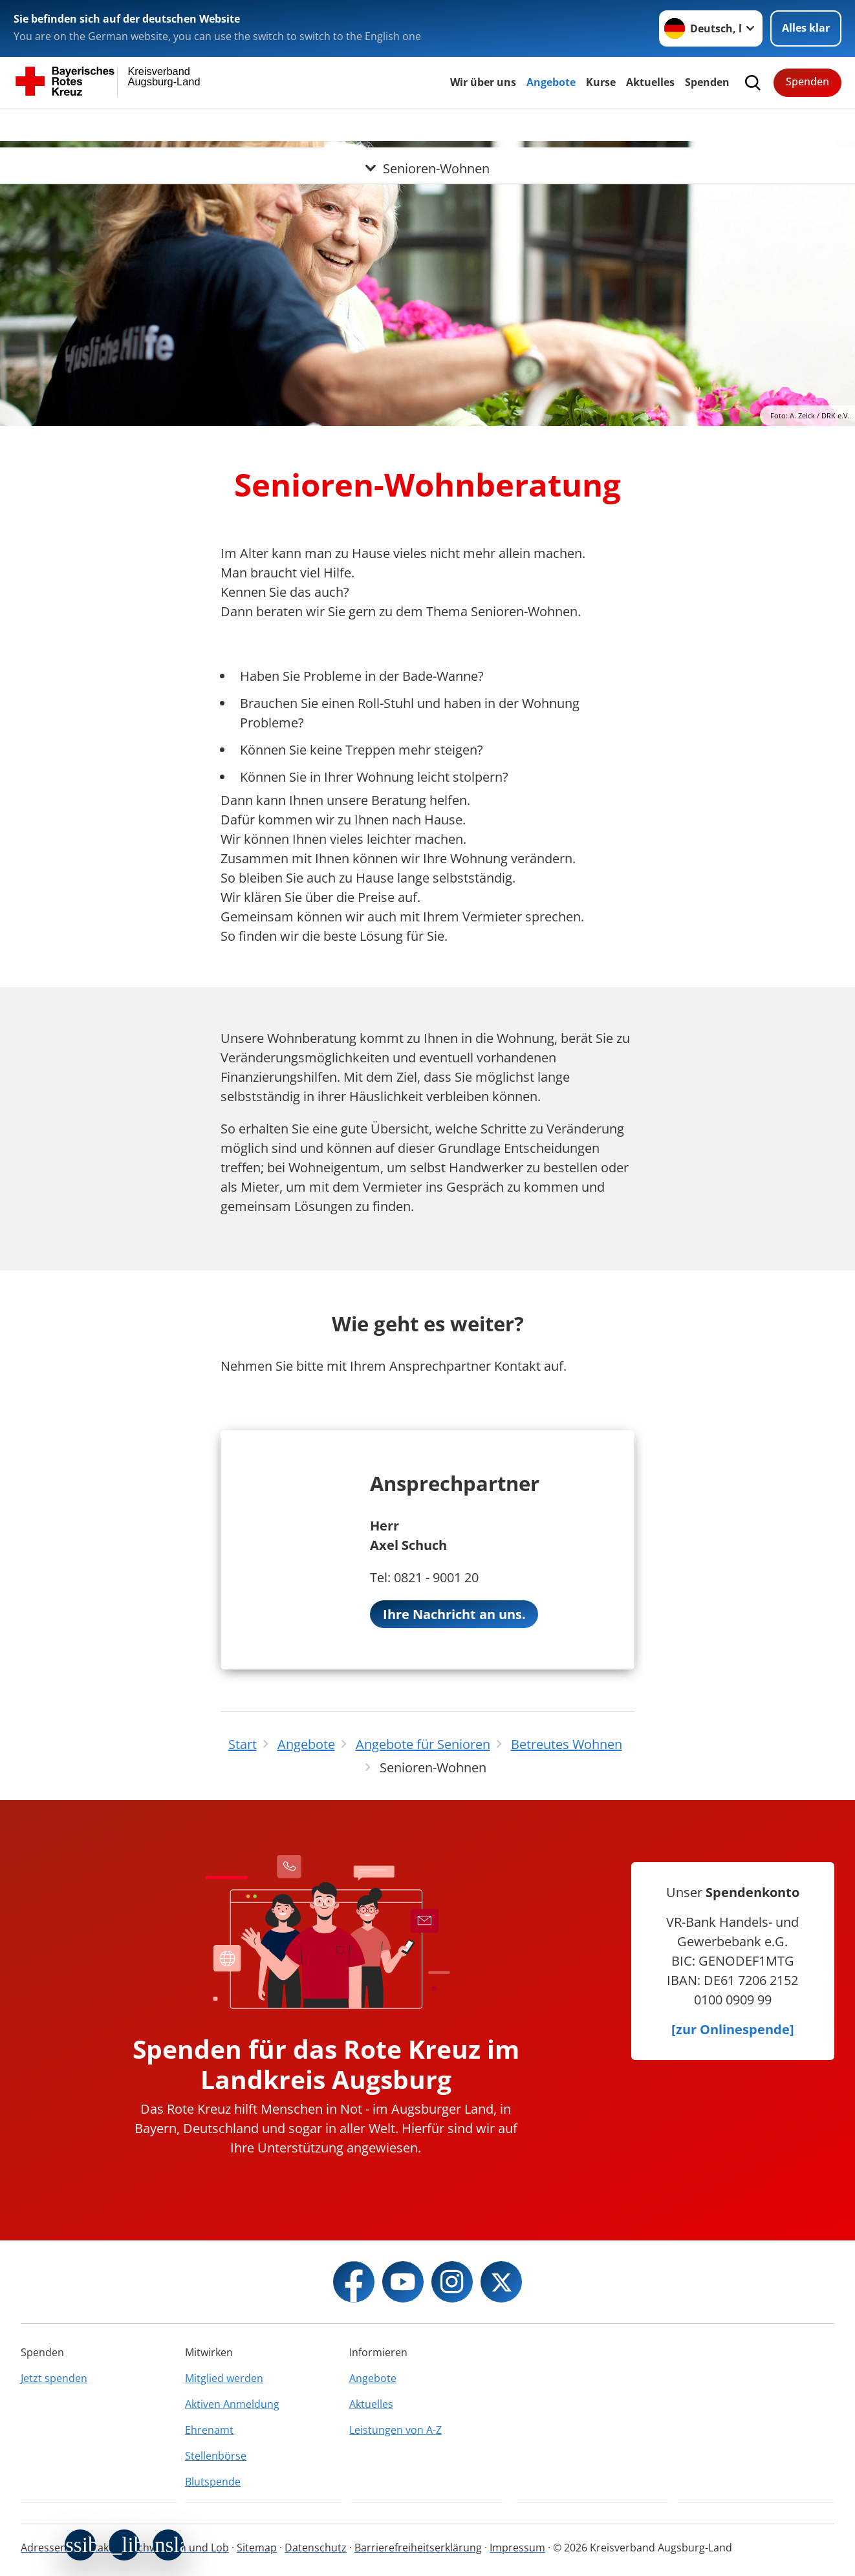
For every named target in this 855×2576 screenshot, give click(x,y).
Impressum (517, 2547)
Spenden (707, 82)
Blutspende (213, 2481)
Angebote (551, 82)
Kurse (601, 82)
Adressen (44, 2547)
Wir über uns (483, 82)
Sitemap (257, 2547)
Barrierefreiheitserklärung (418, 2547)
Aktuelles (650, 82)
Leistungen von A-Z (395, 2430)
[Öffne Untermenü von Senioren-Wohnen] (427, 124)
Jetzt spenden (54, 2378)
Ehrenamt (209, 2430)
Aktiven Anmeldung (232, 2404)
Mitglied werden (224, 2378)
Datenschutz (316, 2547)
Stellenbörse (215, 2456)
